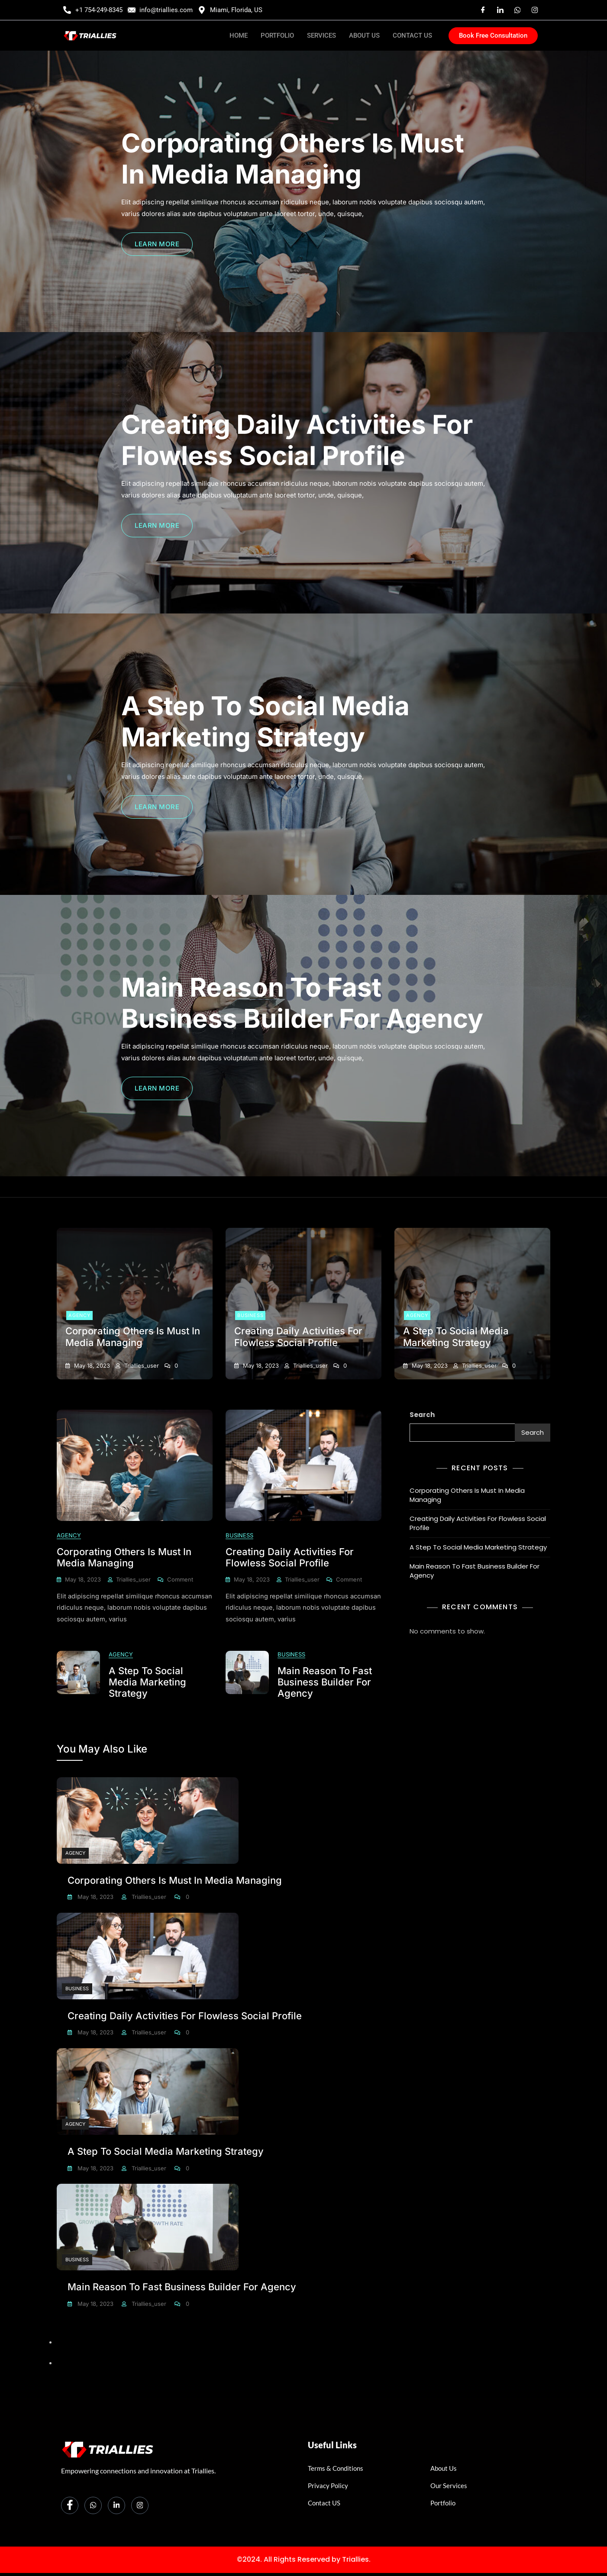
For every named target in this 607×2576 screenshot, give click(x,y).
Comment (180, 1579)
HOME (238, 35)
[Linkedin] (500, 9)
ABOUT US (364, 35)
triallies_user (141, 1365)
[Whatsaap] (517, 9)
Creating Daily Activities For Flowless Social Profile (297, 440)
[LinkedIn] (116, 2499)
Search (422, 1414)
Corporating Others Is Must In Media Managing (292, 158)
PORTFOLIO (277, 35)
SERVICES (321, 35)
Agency (79, 1315)
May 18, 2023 (91, 1365)
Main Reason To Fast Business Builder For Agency (302, 1003)
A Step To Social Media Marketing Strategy (265, 721)
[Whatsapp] (93, 2499)
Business (250, 1315)
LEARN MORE (157, 244)
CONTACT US (412, 35)
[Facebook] (482, 9)
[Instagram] (534, 9)
